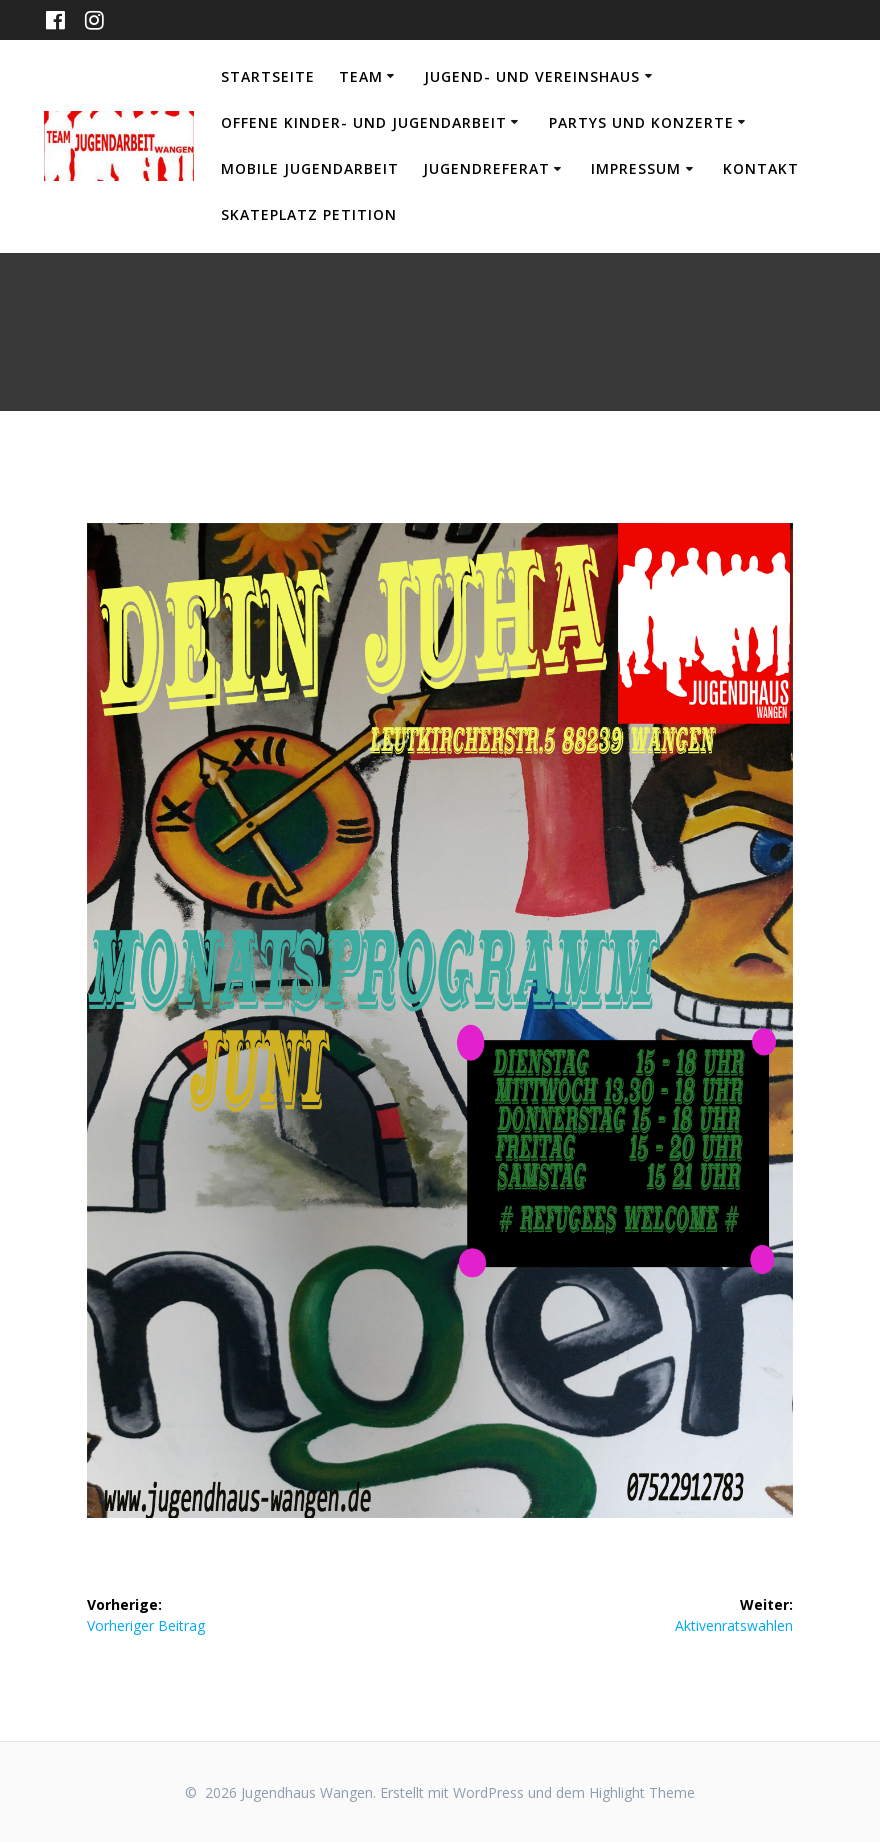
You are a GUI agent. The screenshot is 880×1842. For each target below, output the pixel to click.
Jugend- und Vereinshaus (532, 76)
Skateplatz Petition (309, 214)
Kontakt (761, 168)
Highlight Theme (642, 1792)
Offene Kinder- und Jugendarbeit (364, 122)
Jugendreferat (486, 168)
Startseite (268, 76)
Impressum (636, 168)
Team (361, 76)
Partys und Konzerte (641, 122)
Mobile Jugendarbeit (310, 168)
